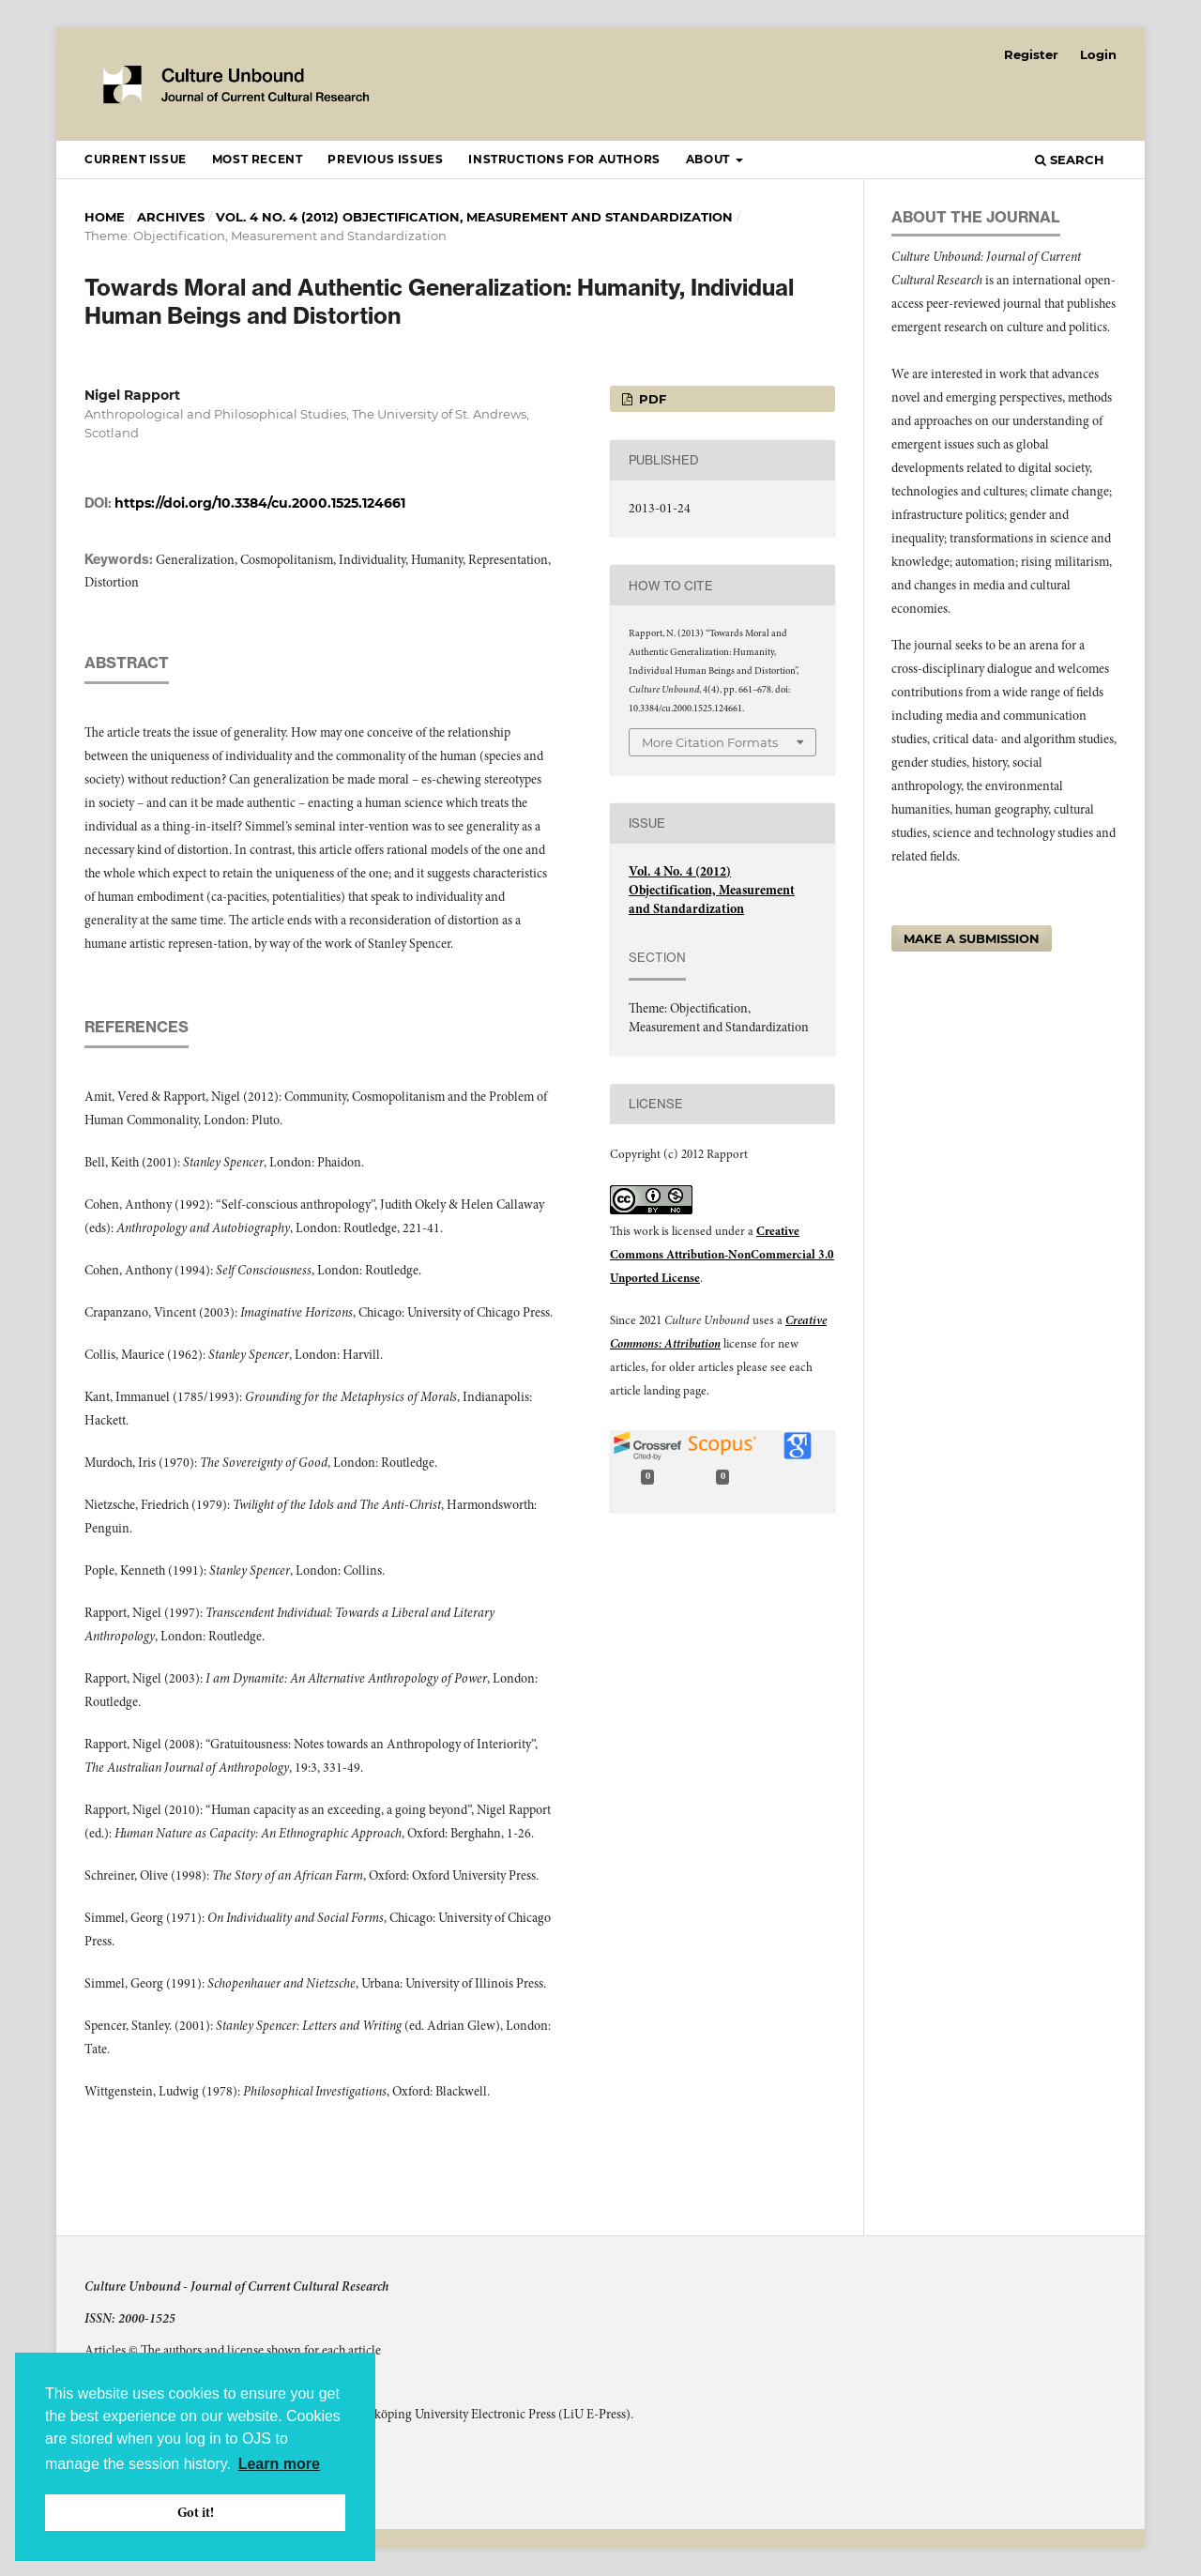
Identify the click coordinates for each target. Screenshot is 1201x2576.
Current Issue (135, 159)
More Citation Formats (710, 742)
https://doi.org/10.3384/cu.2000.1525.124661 (259, 503)
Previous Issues (385, 159)
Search (1069, 159)
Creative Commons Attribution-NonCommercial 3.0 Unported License (722, 1255)
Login (1098, 54)
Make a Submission (972, 938)
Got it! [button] (195, 2512)
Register (1031, 54)
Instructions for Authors (564, 159)
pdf (650, 398)
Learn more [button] (279, 2464)
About (710, 159)
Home (104, 216)
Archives (171, 216)
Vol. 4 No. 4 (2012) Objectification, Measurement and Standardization (474, 216)
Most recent (257, 159)
